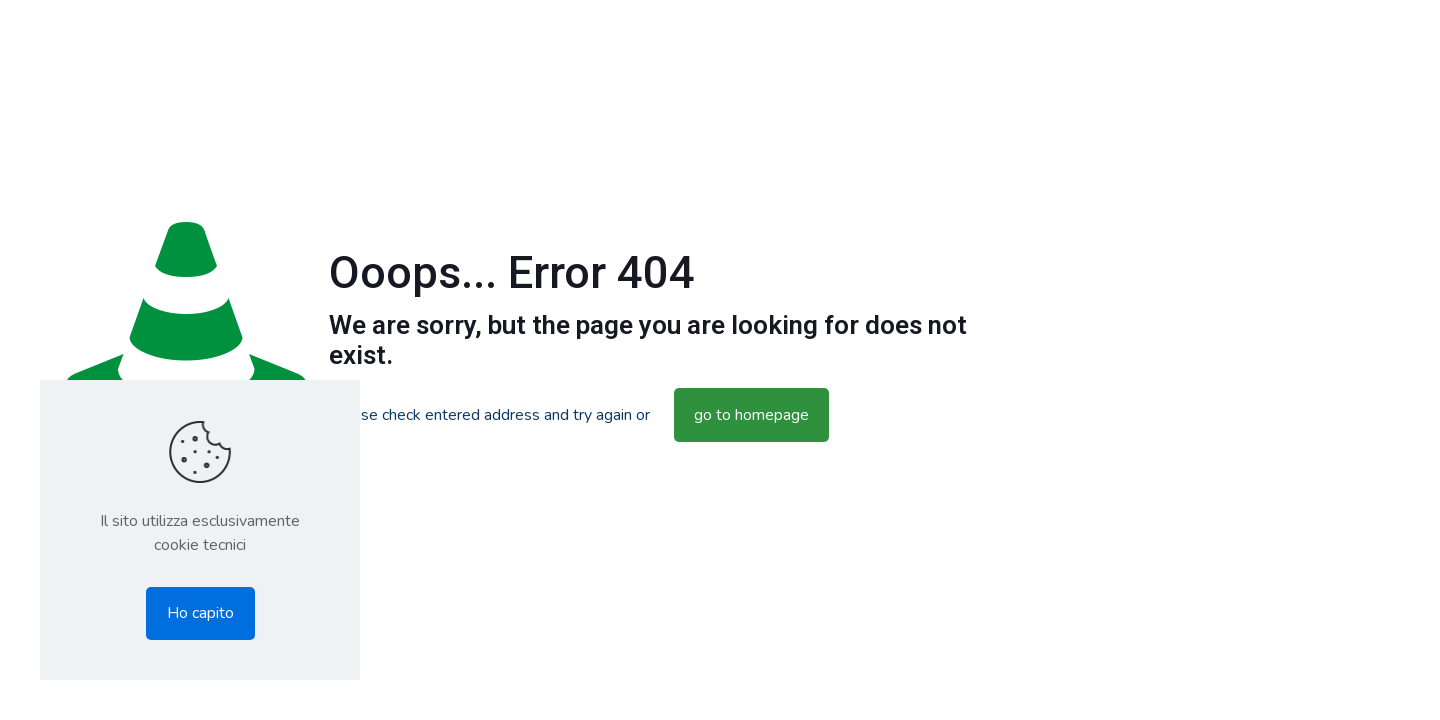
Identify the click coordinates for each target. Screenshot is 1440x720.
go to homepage (751, 415)
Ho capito (200, 613)
